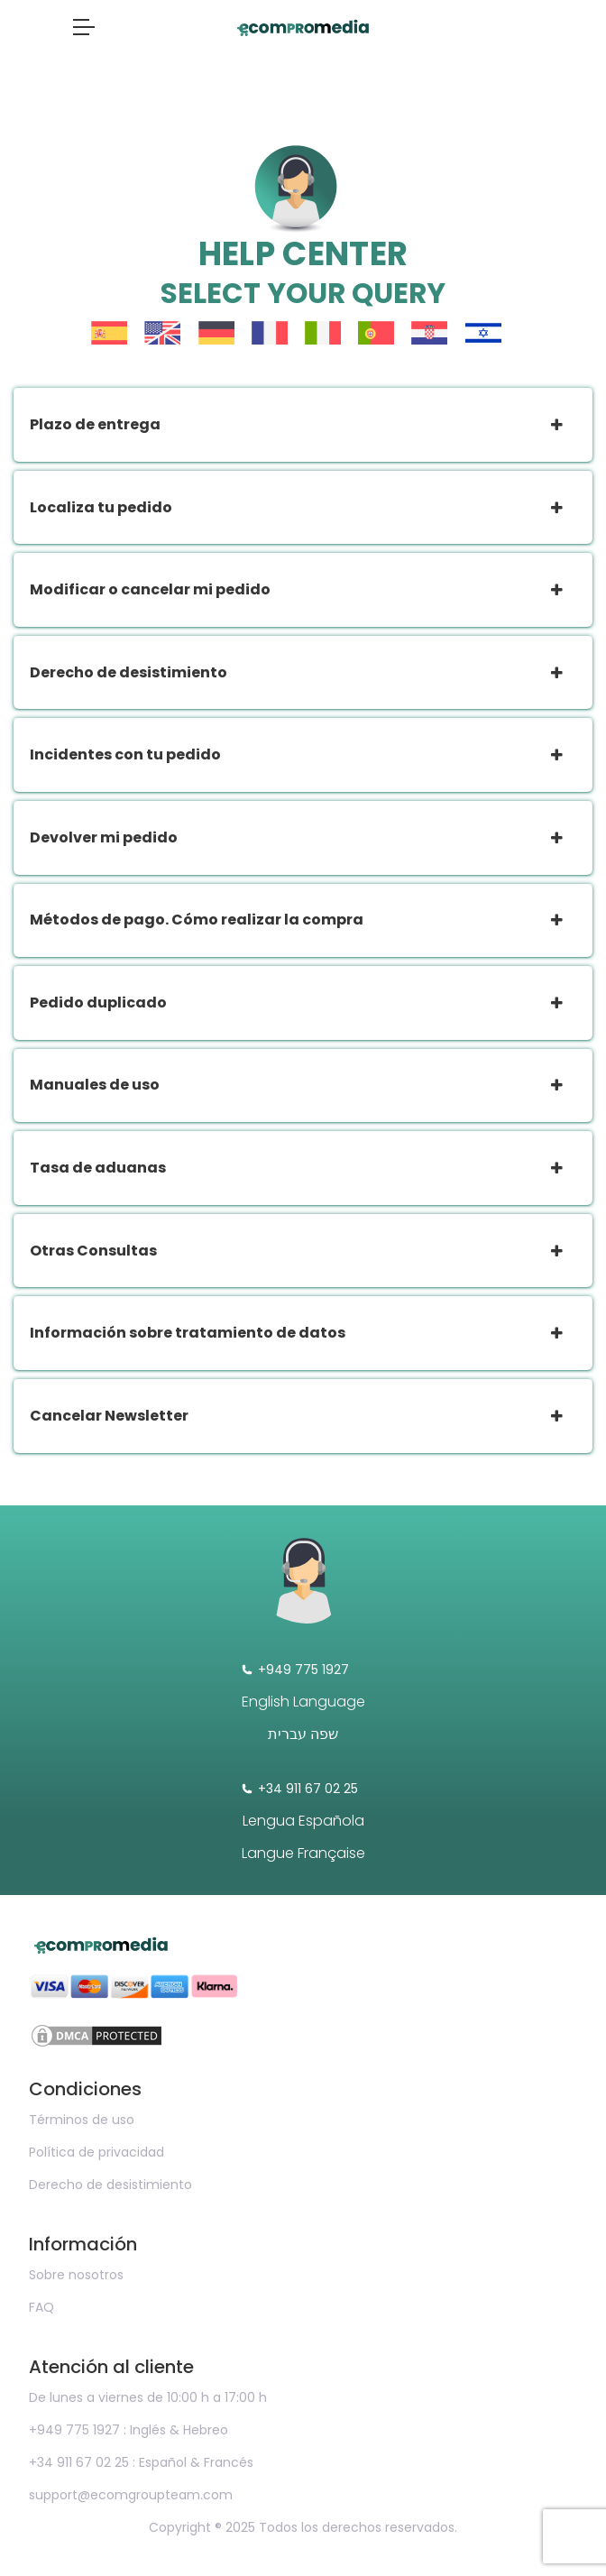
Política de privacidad (96, 2152)
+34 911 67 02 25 (300, 1789)
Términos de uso (81, 2120)
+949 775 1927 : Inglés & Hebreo (128, 2430)
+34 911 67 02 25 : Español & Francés (141, 2462)
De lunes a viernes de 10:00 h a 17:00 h (148, 2397)
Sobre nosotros (76, 2275)
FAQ (41, 2307)
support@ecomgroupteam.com (131, 2495)
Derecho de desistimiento (110, 2185)
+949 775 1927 (295, 1670)
